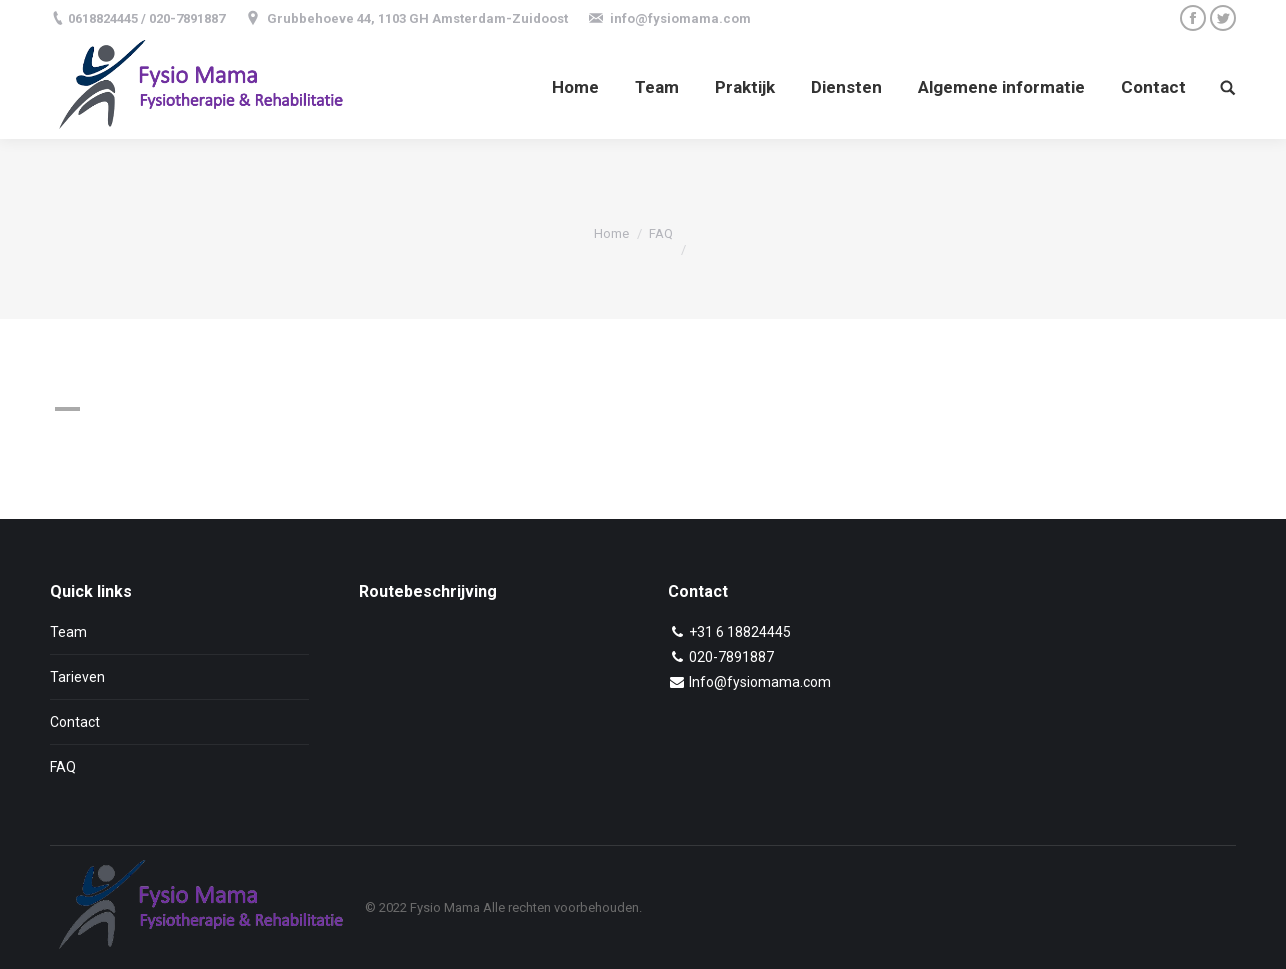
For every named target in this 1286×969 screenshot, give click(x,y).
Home (611, 233)
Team (68, 632)
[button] (455, 409)
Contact (75, 722)
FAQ (661, 233)
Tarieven (77, 677)
